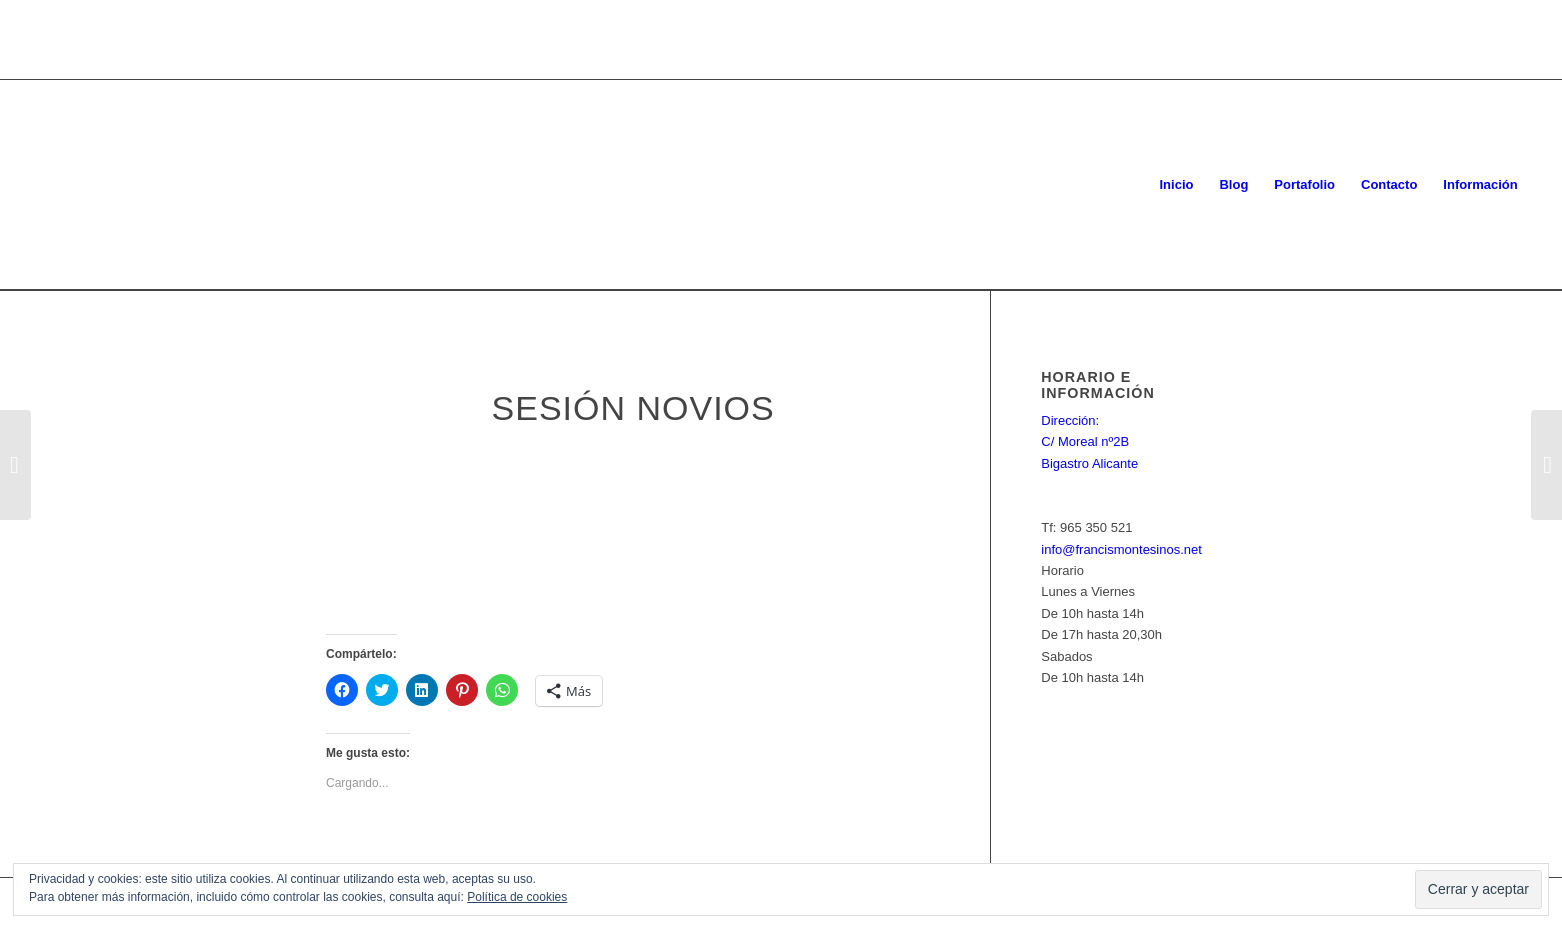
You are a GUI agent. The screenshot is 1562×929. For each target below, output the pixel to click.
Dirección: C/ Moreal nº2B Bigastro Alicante (1089, 442)
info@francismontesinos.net (1121, 549)
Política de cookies (517, 897)
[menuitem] (1176, 185)
